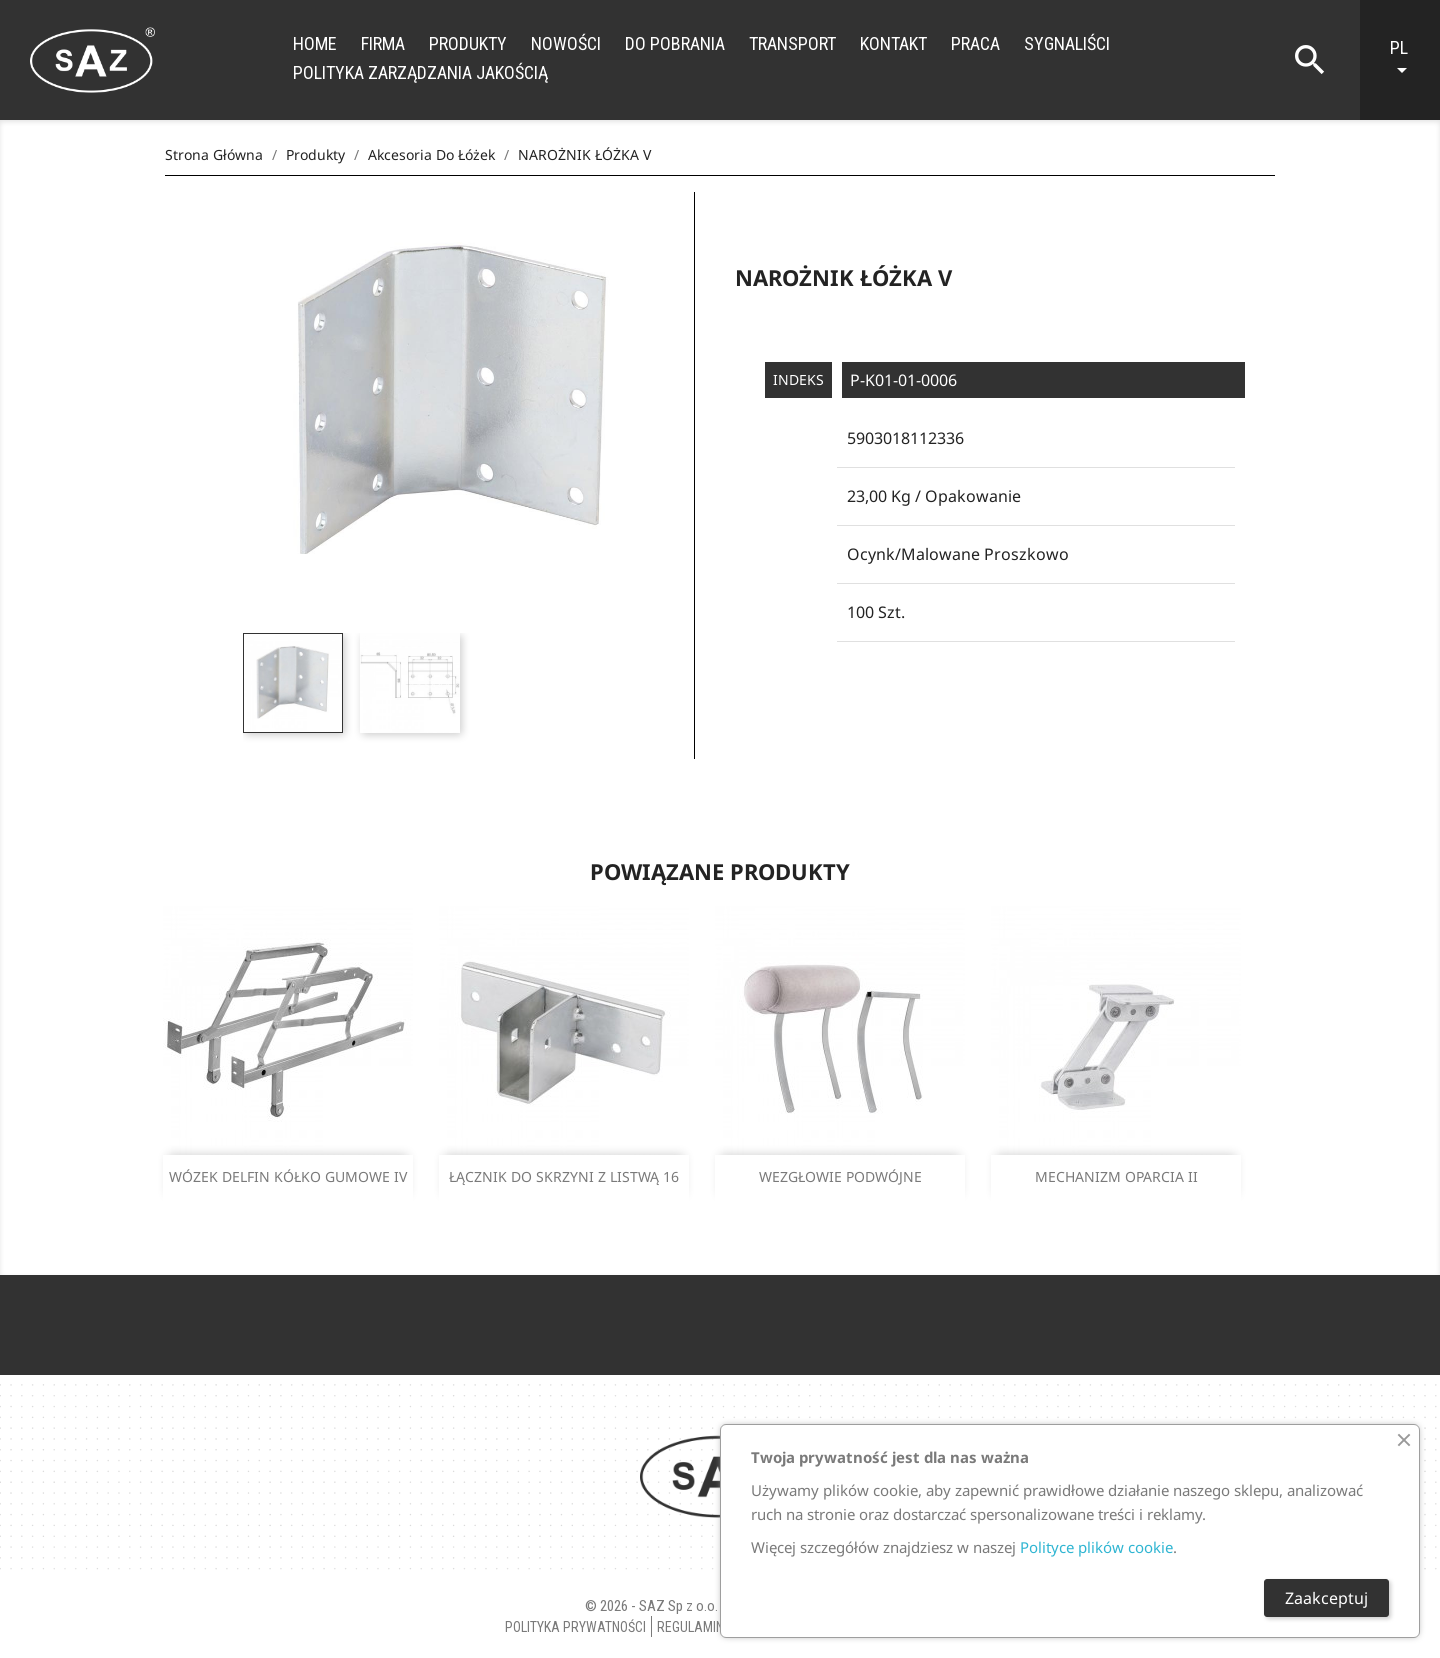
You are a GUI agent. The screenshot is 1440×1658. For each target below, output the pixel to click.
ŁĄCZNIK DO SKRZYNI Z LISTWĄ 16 (564, 1176)
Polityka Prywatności (575, 1627)
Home (315, 43)
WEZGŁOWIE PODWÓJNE (840, 1176)
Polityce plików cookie (1096, 1547)
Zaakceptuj (1326, 1598)
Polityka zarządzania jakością (420, 72)
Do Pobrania (675, 43)
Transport (792, 43)
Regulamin (690, 1627)
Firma (383, 43)
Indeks (798, 379)
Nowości (566, 43)
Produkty (468, 43)
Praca (975, 43)
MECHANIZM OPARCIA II (1116, 1176)
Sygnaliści (1067, 43)
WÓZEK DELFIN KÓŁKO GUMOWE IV (288, 1176)
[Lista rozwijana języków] (1410, 60)
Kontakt (893, 43)
